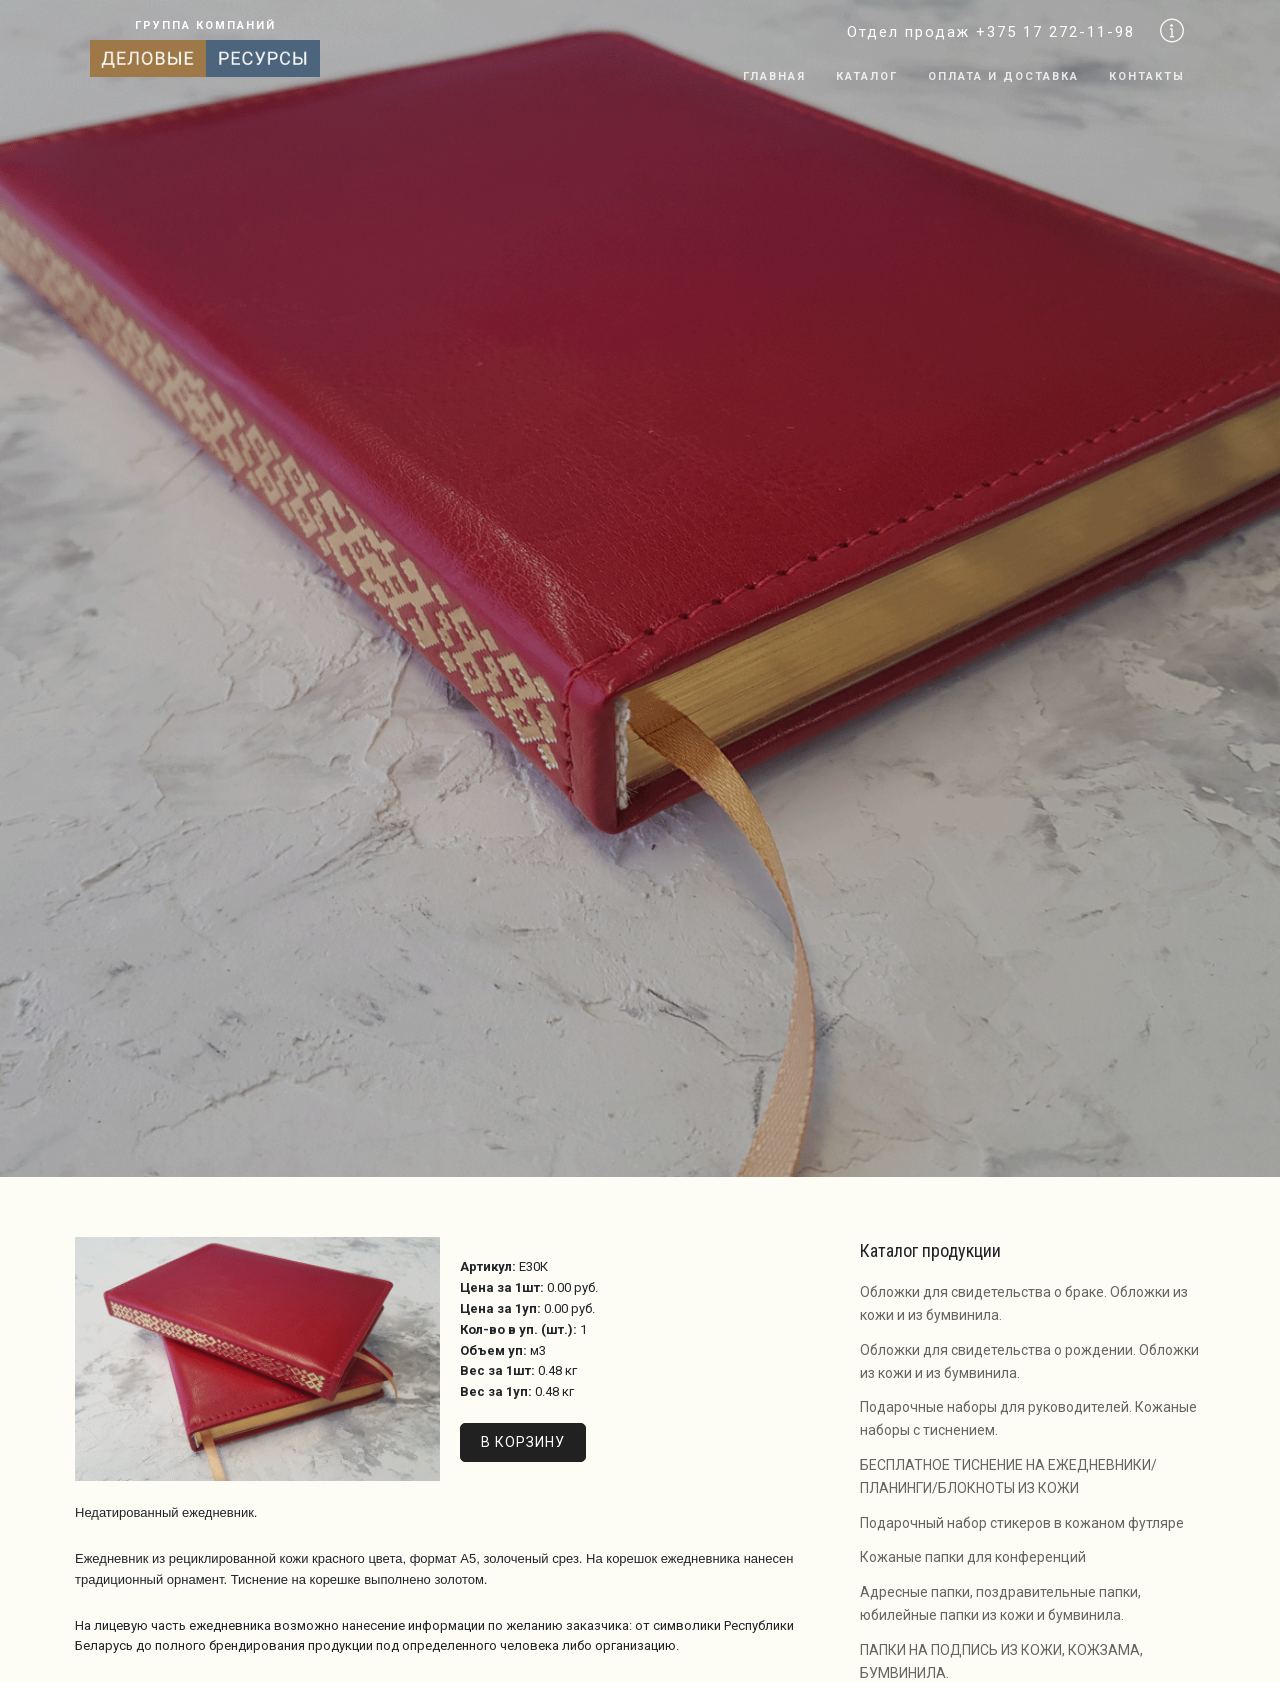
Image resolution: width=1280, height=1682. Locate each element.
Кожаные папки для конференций (973, 1557)
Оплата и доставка (1003, 76)
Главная (774, 76)
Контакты (1147, 76)
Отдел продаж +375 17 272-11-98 (991, 32)
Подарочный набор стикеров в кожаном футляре (1022, 1523)
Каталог (867, 76)
